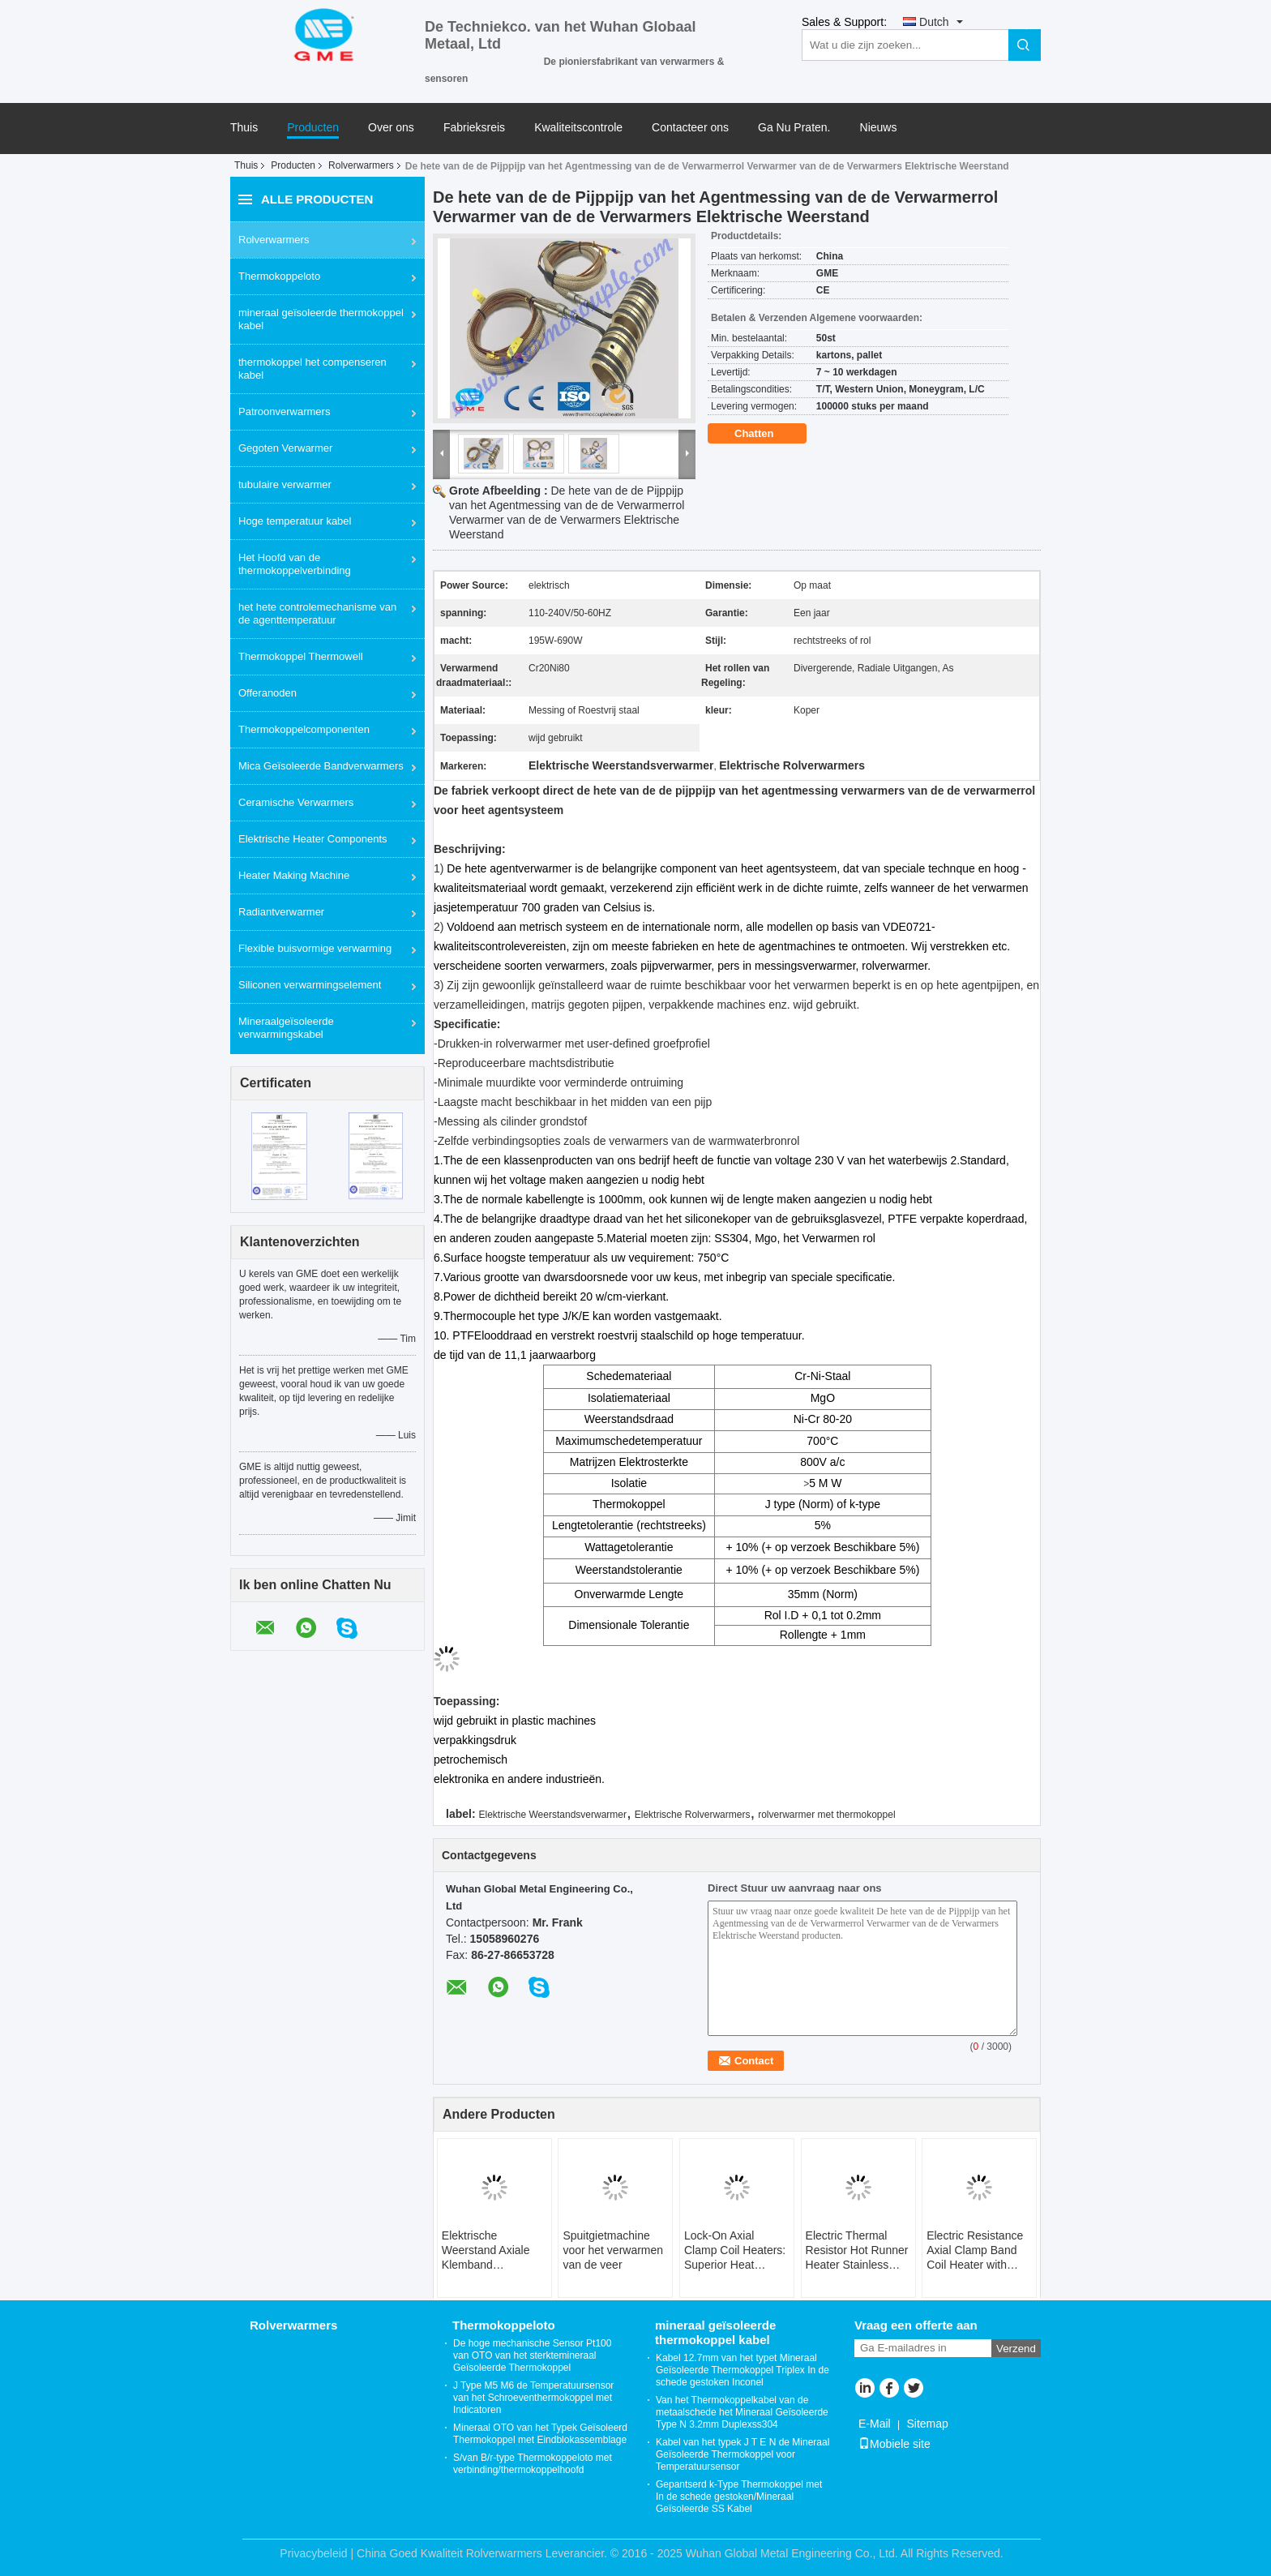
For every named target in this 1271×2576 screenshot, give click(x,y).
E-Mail (874, 2423)
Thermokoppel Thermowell (300, 656)
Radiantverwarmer (281, 912)
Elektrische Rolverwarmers (693, 1814)
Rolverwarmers (361, 165)
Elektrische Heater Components (312, 839)
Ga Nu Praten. (794, 128)
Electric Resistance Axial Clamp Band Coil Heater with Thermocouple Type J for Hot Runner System (976, 2250)
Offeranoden (267, 693)
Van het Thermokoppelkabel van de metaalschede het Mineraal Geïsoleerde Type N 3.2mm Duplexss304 (742, 2412)
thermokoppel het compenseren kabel (312, 368)
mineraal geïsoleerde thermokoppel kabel (321, 319)
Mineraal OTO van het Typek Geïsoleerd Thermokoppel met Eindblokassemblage (540, 2433)
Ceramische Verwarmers (295, 802)
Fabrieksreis (474, 128)
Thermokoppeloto (279, 276)
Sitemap (927, 2423)
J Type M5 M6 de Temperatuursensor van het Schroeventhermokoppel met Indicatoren (533, 2397)
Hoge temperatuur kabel (294, 521)
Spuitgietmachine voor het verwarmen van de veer (613, 2250)
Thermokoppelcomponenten (304, 729)
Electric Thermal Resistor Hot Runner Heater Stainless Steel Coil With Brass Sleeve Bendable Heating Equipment (857, 2250)
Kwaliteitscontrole (578, 128)
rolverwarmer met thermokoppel (826, 1814)
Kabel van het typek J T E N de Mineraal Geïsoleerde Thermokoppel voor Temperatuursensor (742, 2454)
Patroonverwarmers (284, 411)
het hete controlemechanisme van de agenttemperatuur (317, 613)
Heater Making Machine (293, 875)
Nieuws (878, 128)
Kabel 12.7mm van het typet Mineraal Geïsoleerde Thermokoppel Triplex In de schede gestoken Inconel (742, 2370)
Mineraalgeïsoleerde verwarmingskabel (286, 1027)
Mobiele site (894, 2443)
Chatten (765, 434)
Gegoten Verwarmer (285, 448)
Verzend (1016, 2348)
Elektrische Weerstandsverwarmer (552, 1814)
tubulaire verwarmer (285, 484)
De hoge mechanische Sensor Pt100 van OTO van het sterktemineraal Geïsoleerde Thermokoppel (532, 2355)
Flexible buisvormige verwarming (315, 948)
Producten (313, 128)
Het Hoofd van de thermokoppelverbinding (294, 563)
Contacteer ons (690, 128)
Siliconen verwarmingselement (309, 985)
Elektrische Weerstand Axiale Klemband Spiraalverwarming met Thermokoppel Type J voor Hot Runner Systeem (489, 2250)
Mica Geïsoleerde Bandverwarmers (321, 766)
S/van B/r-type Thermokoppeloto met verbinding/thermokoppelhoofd (532, 2463)
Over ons (391, 128)
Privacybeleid (313, 2553)
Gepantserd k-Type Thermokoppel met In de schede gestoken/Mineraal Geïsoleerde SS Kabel (739, 2496)
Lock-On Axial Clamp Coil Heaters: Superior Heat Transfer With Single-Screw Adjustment (734, 2250)
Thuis (244, 128)
